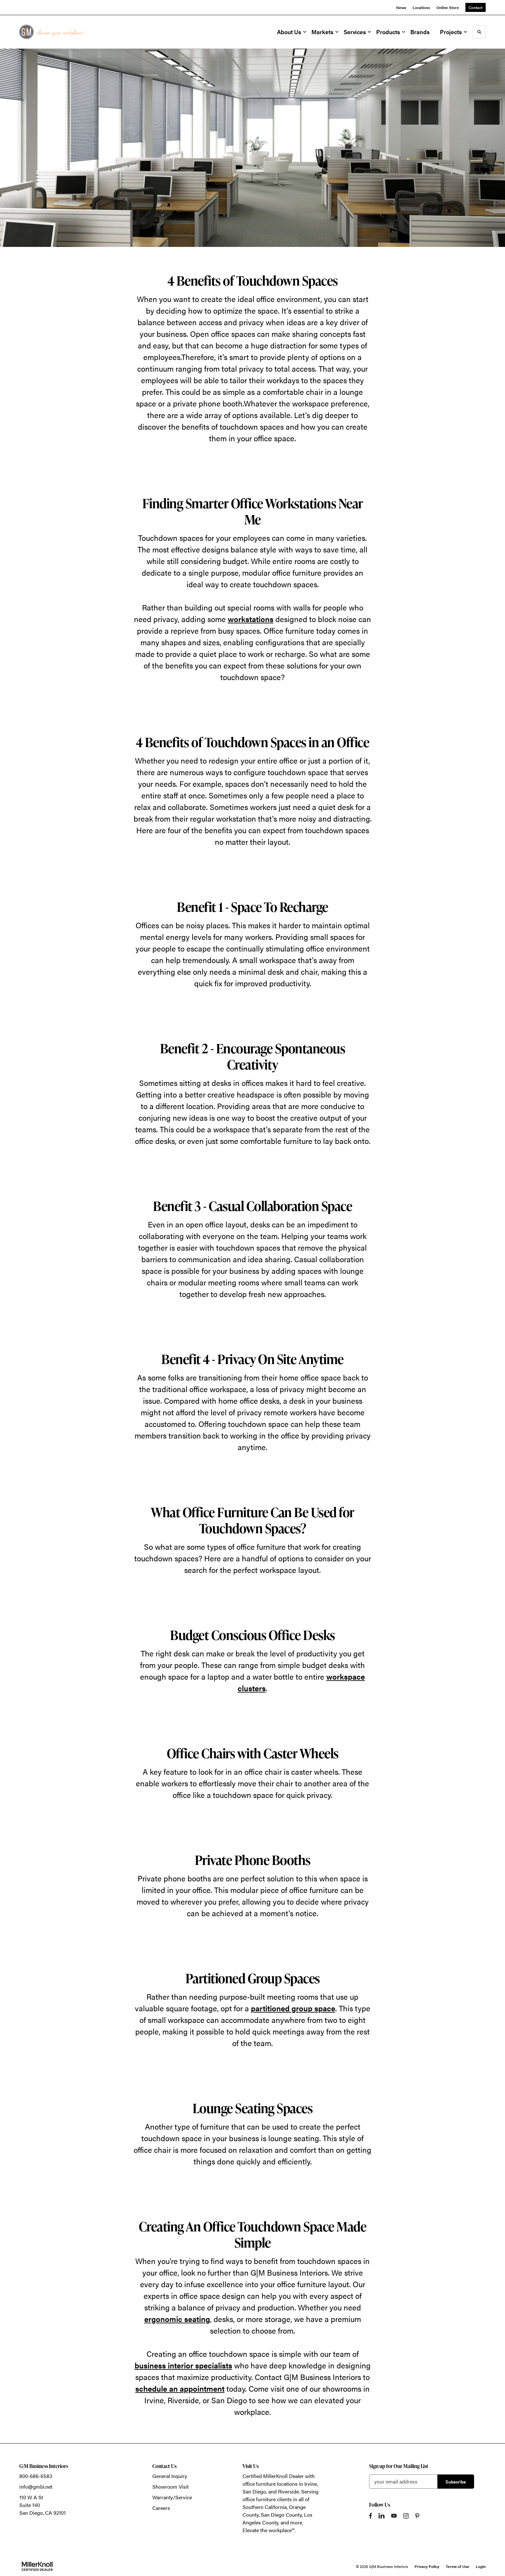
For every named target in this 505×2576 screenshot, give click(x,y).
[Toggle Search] (479, 31)
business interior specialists (183, 2365)
